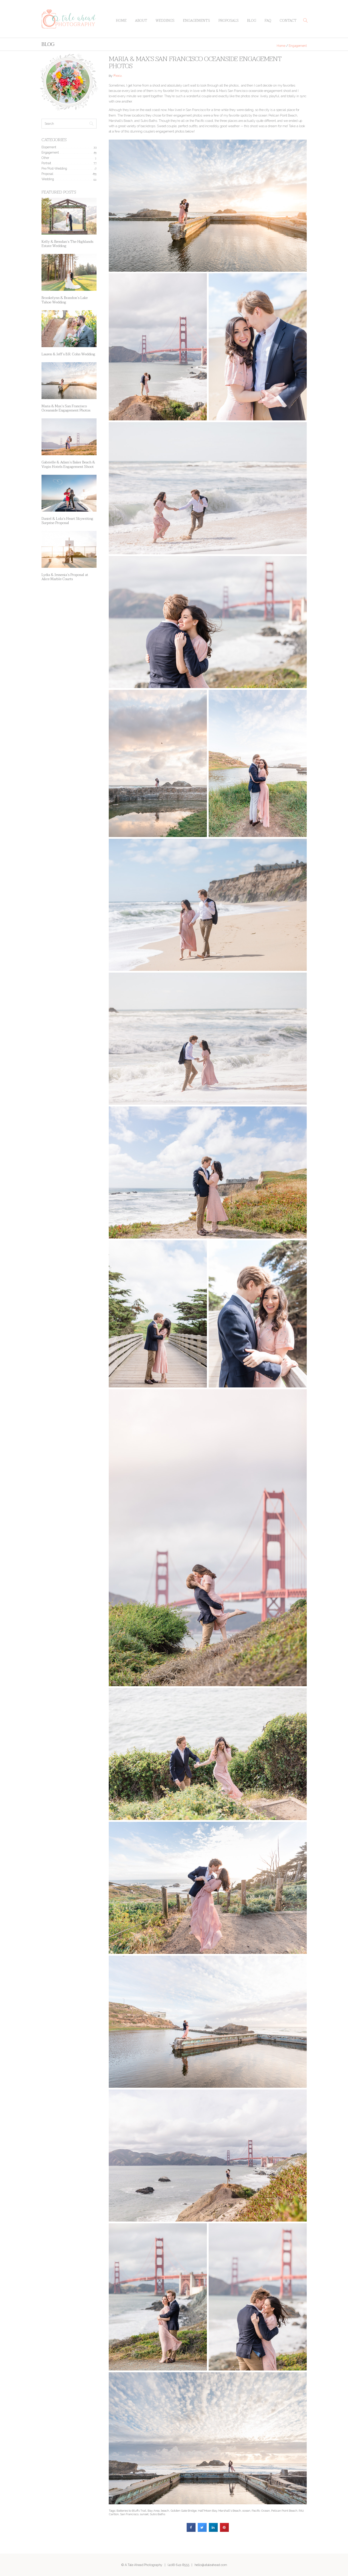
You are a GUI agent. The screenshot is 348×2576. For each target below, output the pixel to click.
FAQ (268, 21)
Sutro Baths (157, 2514)
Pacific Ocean (261, 2510)
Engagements (196, 21)
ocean (246, 2510)
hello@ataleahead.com (211, 2565)
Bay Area (154, 2510)
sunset (144, 2514)
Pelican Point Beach (284, 2510)
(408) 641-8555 (178, 2565)
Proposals (228, 21)
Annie (117, 76)
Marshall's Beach (229, 2510)
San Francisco (129, 2514)
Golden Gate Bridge (183, 2510)
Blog (251, 21)
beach (165, 2510)
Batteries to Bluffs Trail (131, 2510)
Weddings (165, 21)
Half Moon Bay (207, 2510)
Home (121, 21)
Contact (288, 21)
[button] (305, 20)
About (141, 21)
